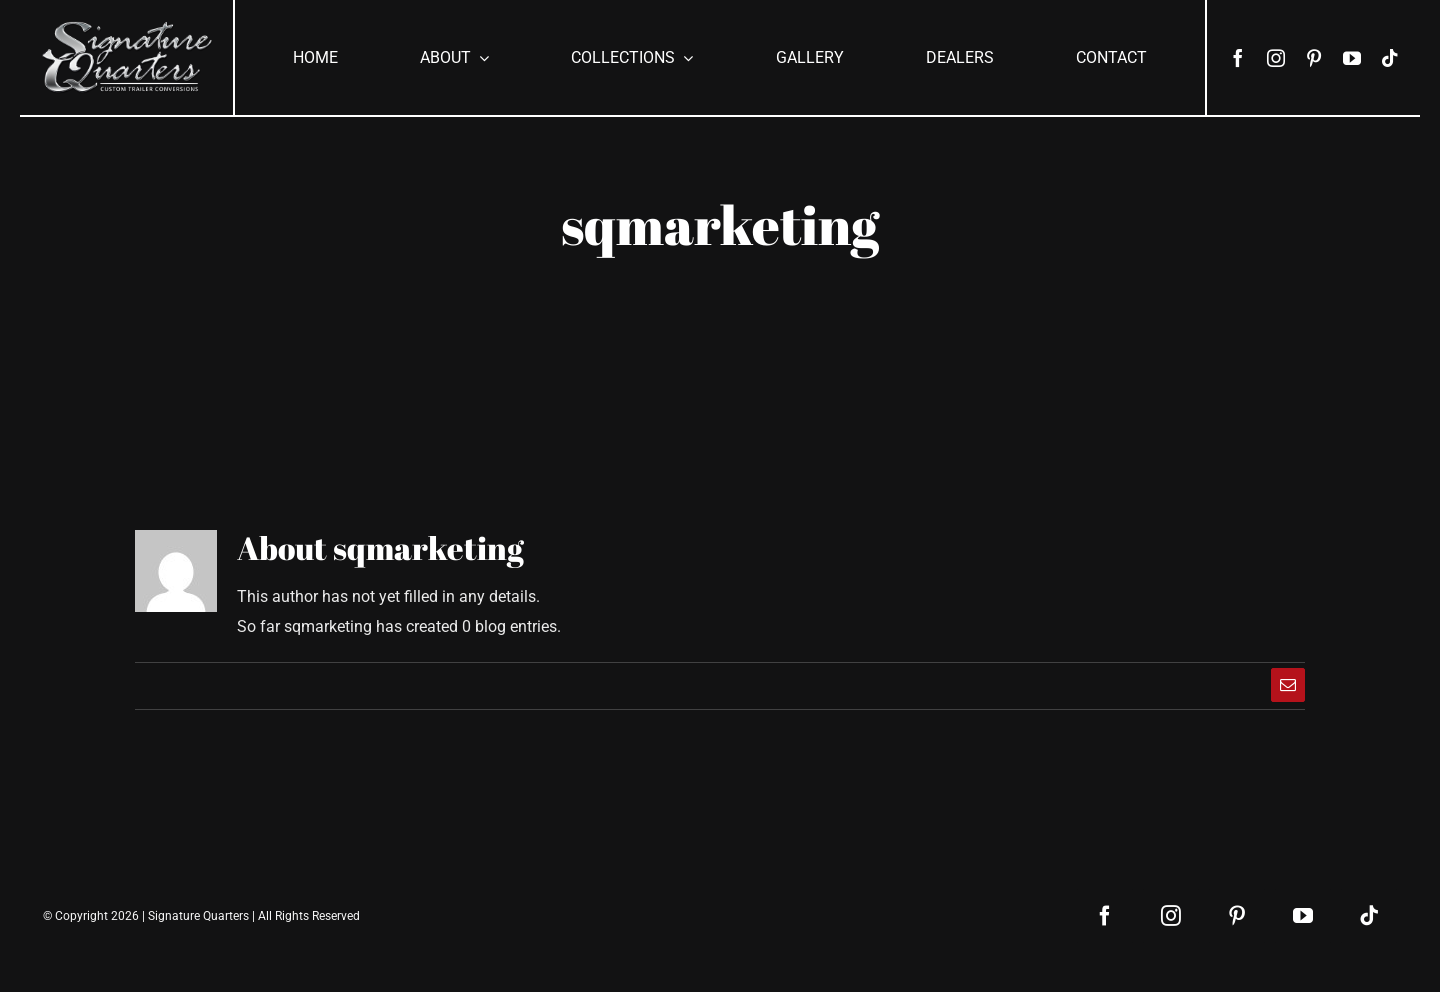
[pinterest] (1314, 58)
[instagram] (1276, 58)
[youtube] (1352, 58)
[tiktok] (1390, 58)
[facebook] (1238, 58)
